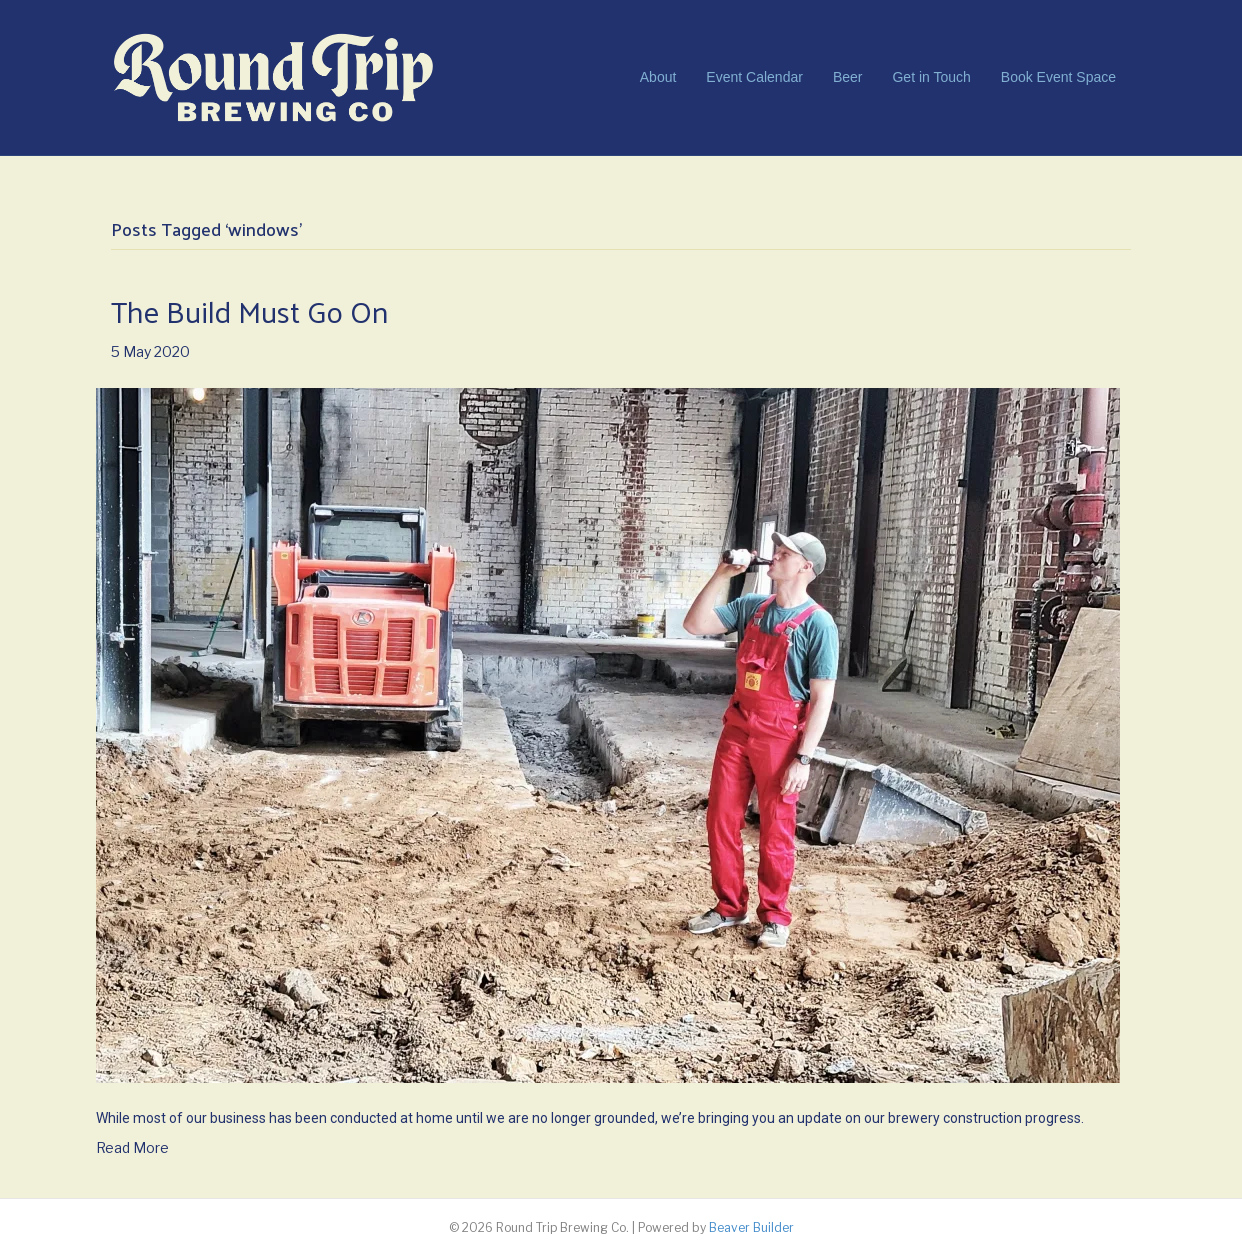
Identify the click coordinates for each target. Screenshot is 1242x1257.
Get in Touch (931, 77)
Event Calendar (754, 77)
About (658, 77)
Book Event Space (1058, 77)
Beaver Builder (751, 1227)
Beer (848, 77)
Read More (132, 1147)
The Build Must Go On (250, 310)
